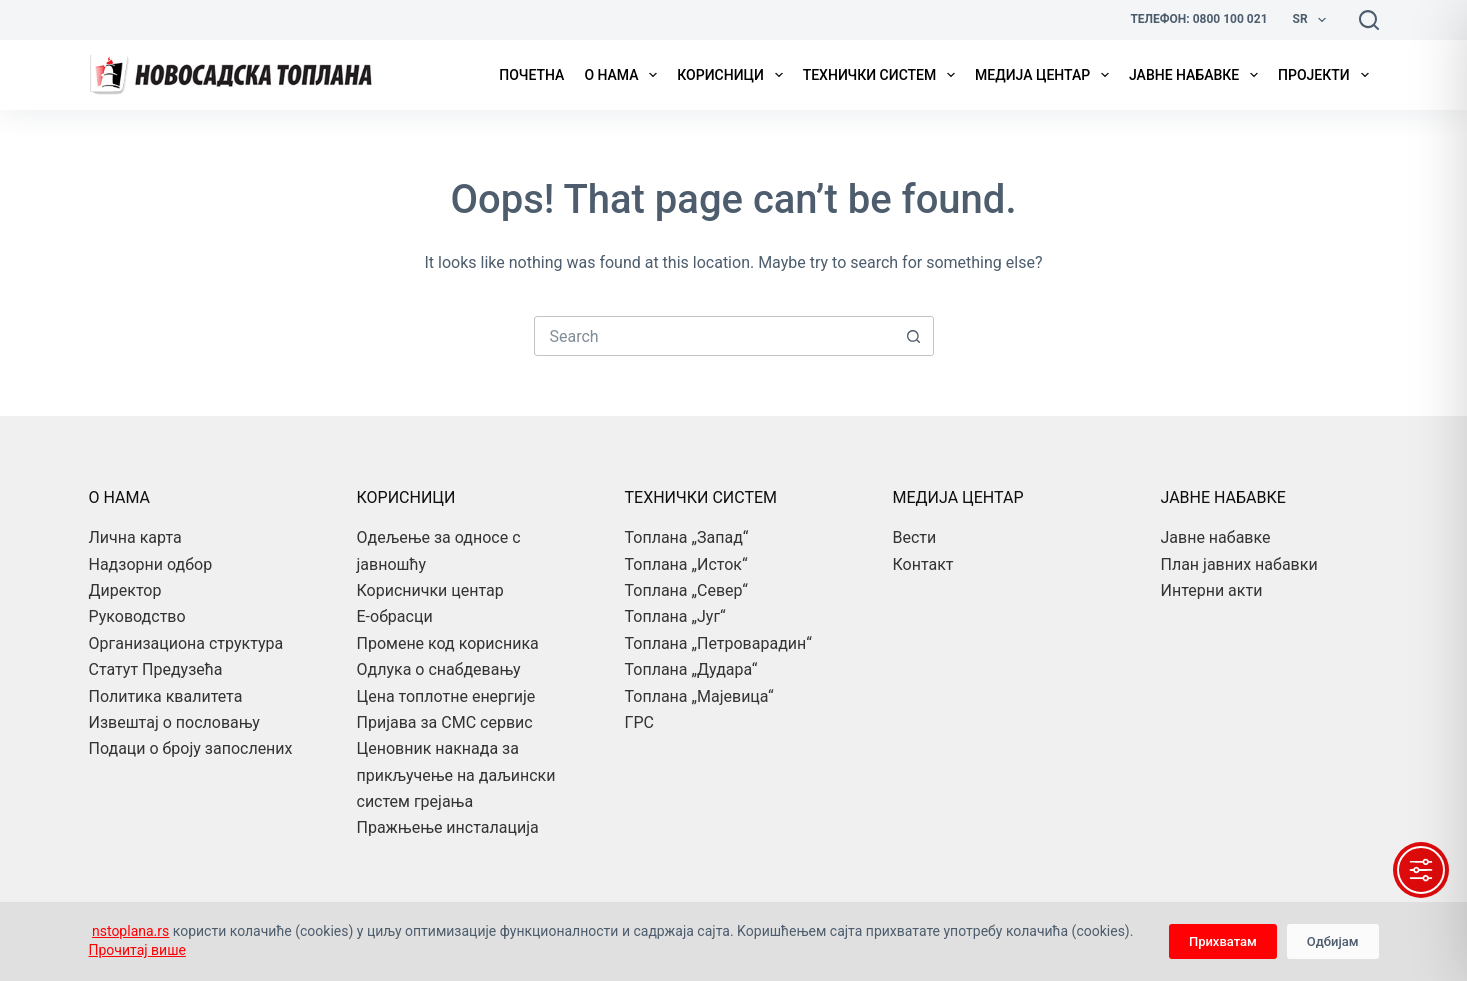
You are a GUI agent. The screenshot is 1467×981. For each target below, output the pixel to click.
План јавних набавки (1239, 564)
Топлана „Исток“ (686, 564)
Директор (125, 590)
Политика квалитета (166, 696)
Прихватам (1223, 941)
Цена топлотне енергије (446, 696)
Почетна (531, 75)
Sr (1313, 20)
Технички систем (883, 75)
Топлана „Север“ (686, 590)
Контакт (923, 564)
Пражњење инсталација (448, 827)
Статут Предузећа (156, 669)
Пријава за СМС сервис (445, 722)
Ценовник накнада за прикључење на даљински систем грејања (456, 775)
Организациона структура (186, 643)
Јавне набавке (1197, 75)
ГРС (639, 722)
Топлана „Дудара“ (691, 669)
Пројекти (1327, 75)
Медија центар (1046, 75)
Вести (915, 537)
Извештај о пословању (174, 722)
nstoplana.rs (130, 931)
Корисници (733, 75)
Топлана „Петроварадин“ (718, 643)
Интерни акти (1212, 590)
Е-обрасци (395, 616)
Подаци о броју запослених (191, 748)
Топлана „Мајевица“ (699, 696)
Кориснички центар (430, 590)
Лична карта (135, 537)
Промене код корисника (448, 643)
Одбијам (1333, 941)
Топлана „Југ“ (675, 616)
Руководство (137, 616)
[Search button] (914, 336)
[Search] (1369, 20)
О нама (624, 75)
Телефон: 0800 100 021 (1198, 19)
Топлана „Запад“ (687, 537)
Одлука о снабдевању (439, 669)
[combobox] (715, 336)
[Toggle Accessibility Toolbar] (1421, 870)
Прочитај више (137, 950)
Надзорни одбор (151, 564)
